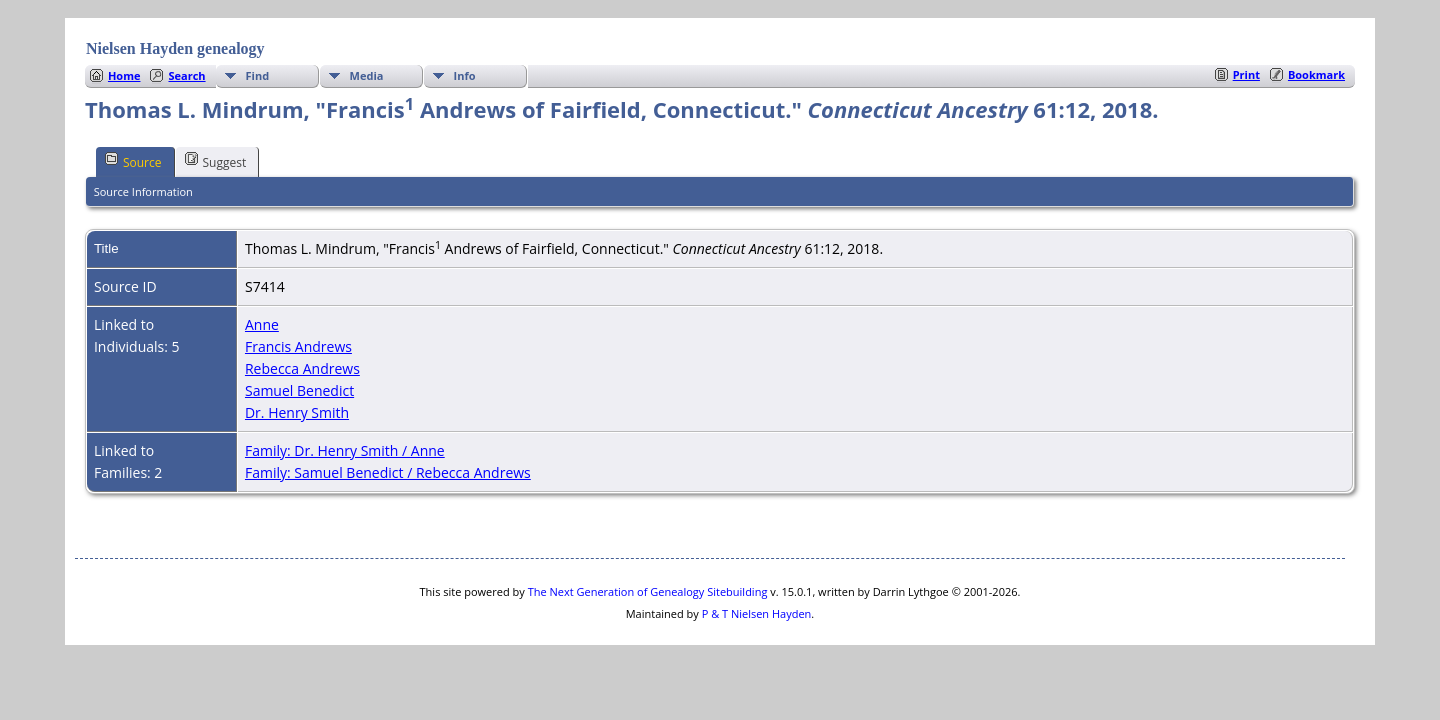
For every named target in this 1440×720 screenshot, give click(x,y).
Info (465, 75)
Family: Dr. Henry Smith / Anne (345, 450)
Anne (262, 324)
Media (367, 75)
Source (133, 161)
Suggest (216, 161)
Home (124, 75)
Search (186, 75)
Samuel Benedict (299, 390)
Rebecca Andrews (302, 368)
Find (258, 75)
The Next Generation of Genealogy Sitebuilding (648, 591)
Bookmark (1316, 74)
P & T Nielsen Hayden (757, 613)
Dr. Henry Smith (297, 412)
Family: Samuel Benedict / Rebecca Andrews (388, 472)
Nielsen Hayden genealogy (175, 48)
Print (1246, 74)
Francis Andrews (298, 346)
